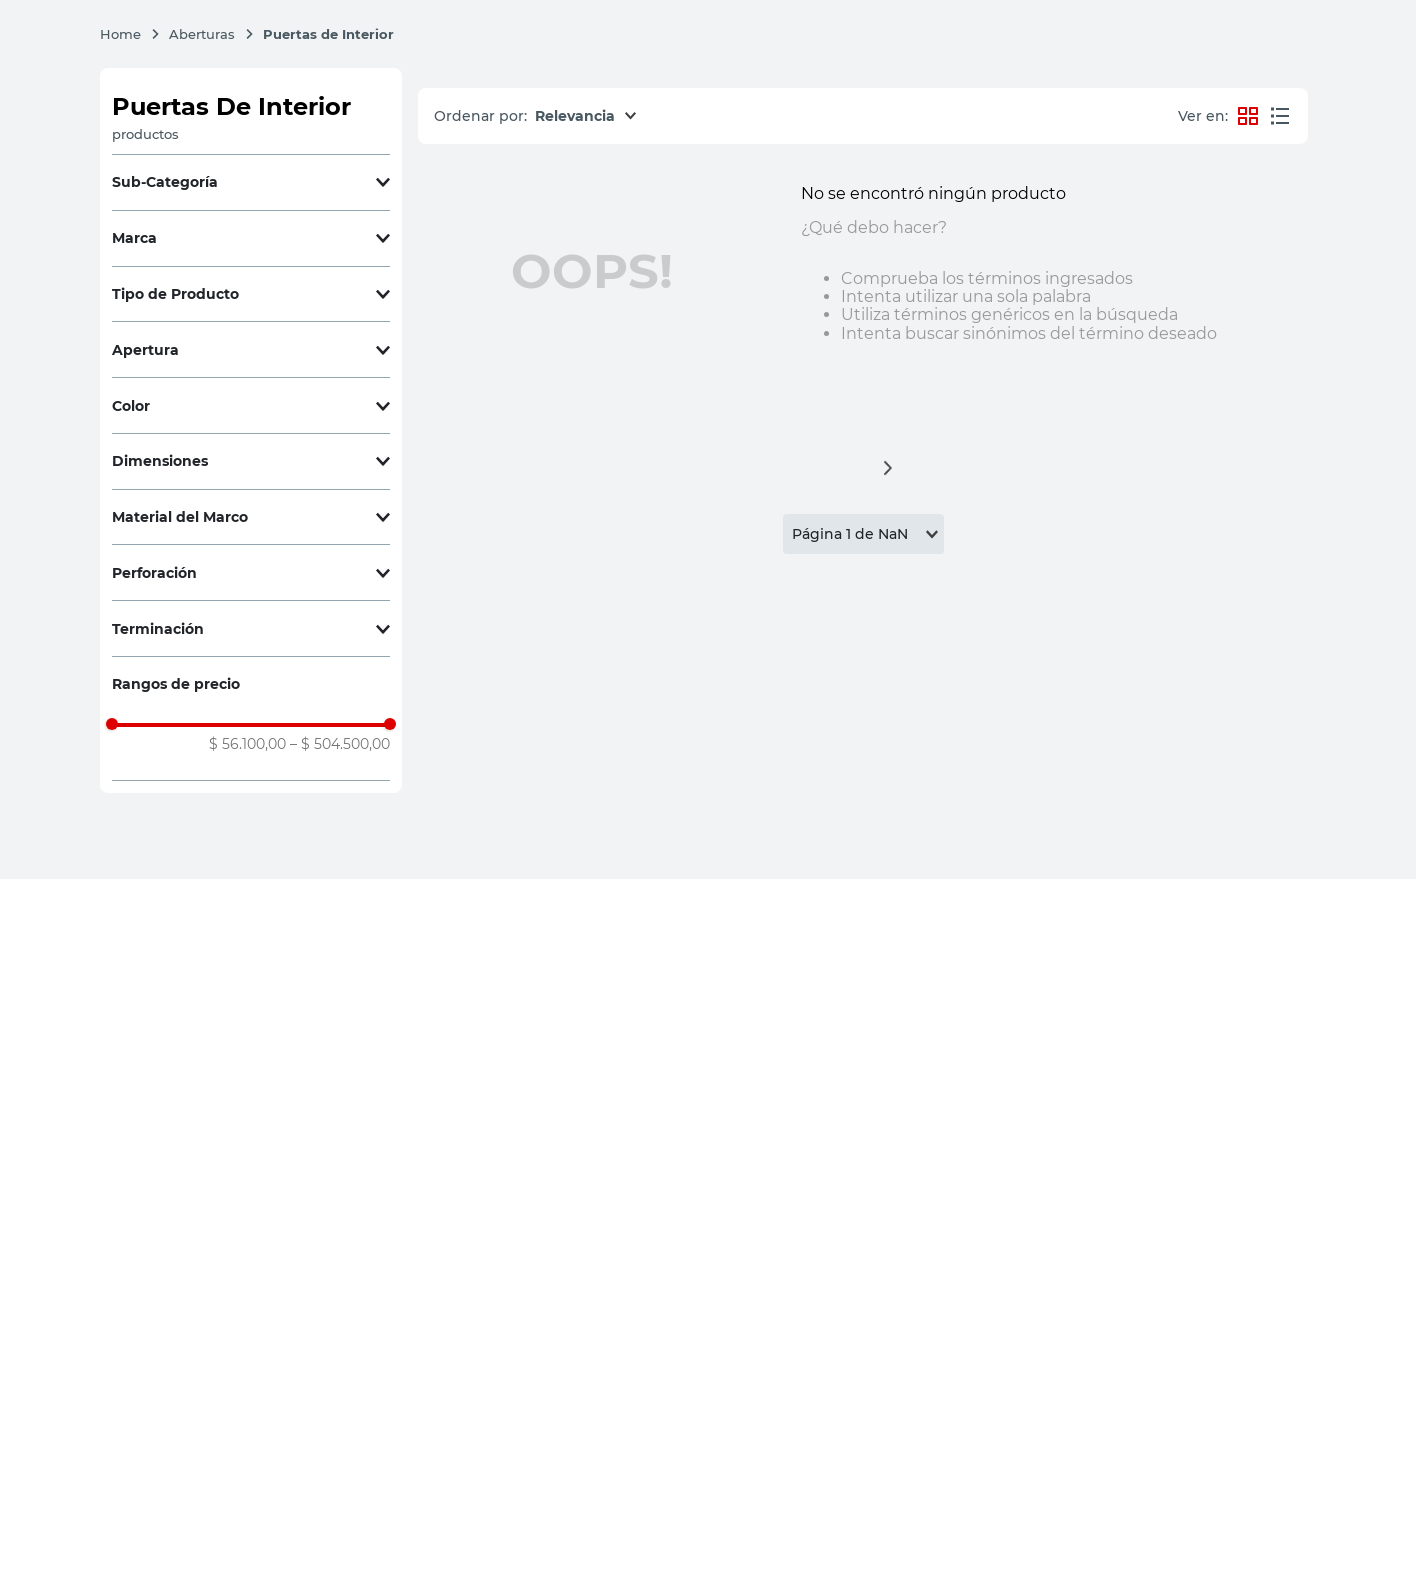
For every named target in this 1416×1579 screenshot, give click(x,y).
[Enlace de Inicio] (130, 34)
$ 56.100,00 (247, 744)
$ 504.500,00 (340, 744)
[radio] (1280, 116)
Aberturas (202, 34)
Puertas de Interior (328, 34)
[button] (251, 182)
